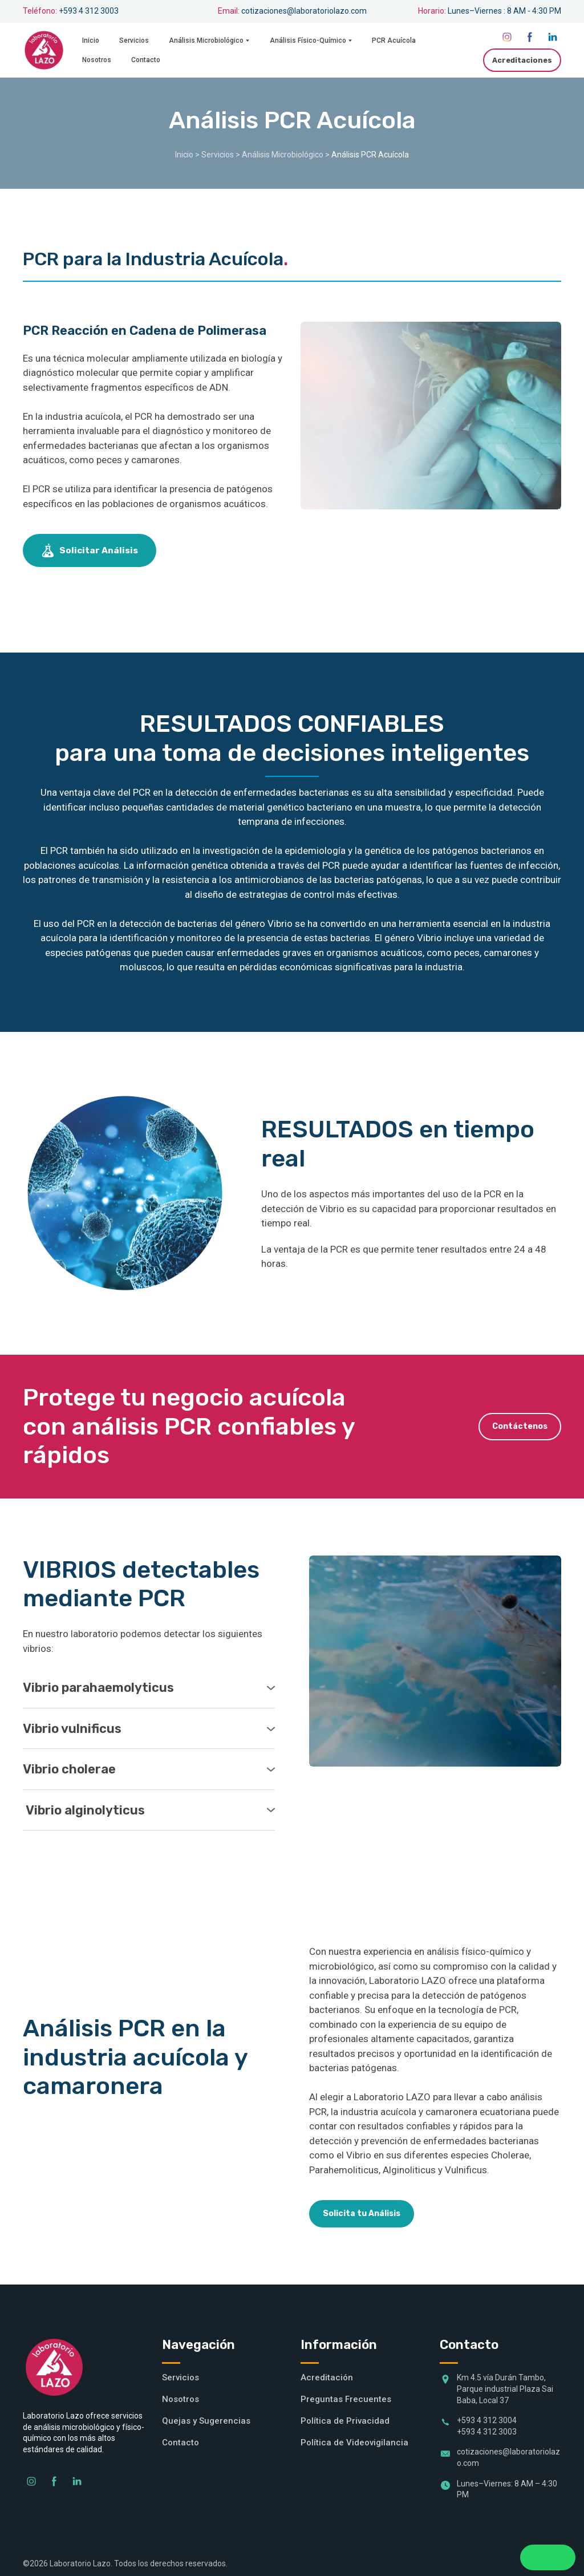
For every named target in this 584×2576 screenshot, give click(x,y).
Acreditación (327, 2377)
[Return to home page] (44, 50)
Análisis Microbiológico (206, 40)
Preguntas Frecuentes (346, 2399)
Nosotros (96, 60)
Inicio (90, 40)
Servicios (134, 40)
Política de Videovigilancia (354, 2442)
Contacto (145, 60)
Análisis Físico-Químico (308, 40)
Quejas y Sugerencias (206, 2421)
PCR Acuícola (394, 40)
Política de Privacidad (345, 2421)
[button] (507, 37)
